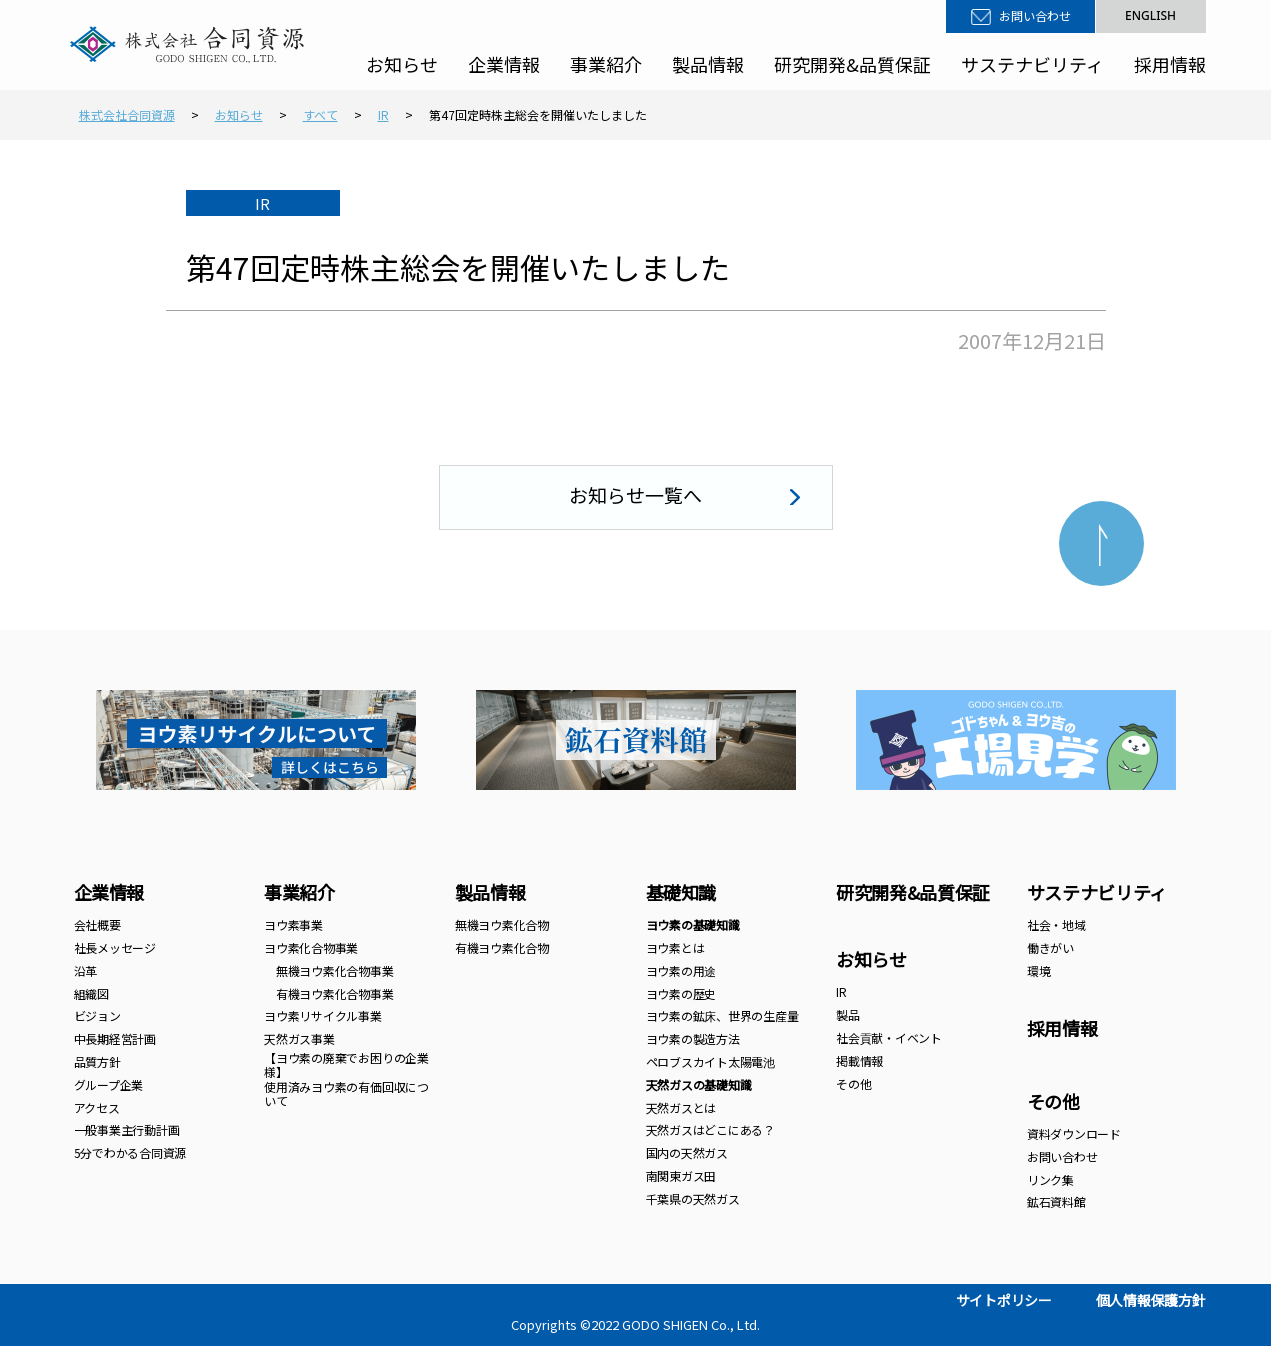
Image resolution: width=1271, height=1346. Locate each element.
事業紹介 (606, 64)
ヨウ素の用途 (681, 970)
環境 (1039, 970)
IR (841, 991)
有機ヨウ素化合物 (502, 947)
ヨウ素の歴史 (681, 993)
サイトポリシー (1004, 1300)
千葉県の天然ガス (693, 1198)
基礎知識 (681, 892)
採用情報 (1170, 64)
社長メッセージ (115, 947)
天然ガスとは (681, 1107)
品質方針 (97, 1061)
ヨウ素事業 (293, 924)
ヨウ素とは (675, 947)
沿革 (86, 970)
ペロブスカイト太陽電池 (710, 1061)
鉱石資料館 (1056, 1201)
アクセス (97, 1107)
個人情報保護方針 (1151, 1300)
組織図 (91, 993)
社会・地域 (1056, 924)
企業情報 (504, 64)
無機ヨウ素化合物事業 (328, 970)
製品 (848, 1014)
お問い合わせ (1035, 16)
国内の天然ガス (687, 1152)
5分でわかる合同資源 (130, 1152)
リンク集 (1050, 1179)
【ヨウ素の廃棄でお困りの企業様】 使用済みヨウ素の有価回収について (346, 1079)
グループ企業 (109, 1084)
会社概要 (97, 924)
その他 (853, 1083)
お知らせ (402, 64)
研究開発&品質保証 (852, 64)
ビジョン (97, 1015)
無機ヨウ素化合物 (502, 924)
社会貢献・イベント (889, 1037)
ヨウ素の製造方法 (693, 1038)
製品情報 (708, 64)
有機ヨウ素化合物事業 (328, 993)
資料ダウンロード (1074, 1133)
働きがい (1050, 947)
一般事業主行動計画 (127, 1129)
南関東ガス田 (681, 1175)
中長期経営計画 (115, 1038)
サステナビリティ (1032, 64)
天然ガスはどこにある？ (710, 1129)
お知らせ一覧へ (635, 494)
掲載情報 (859, 1060)
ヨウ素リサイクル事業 (323, 1015)
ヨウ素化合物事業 (311, 947)
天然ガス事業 (299, 1038)
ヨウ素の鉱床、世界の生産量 (722, 1015)
